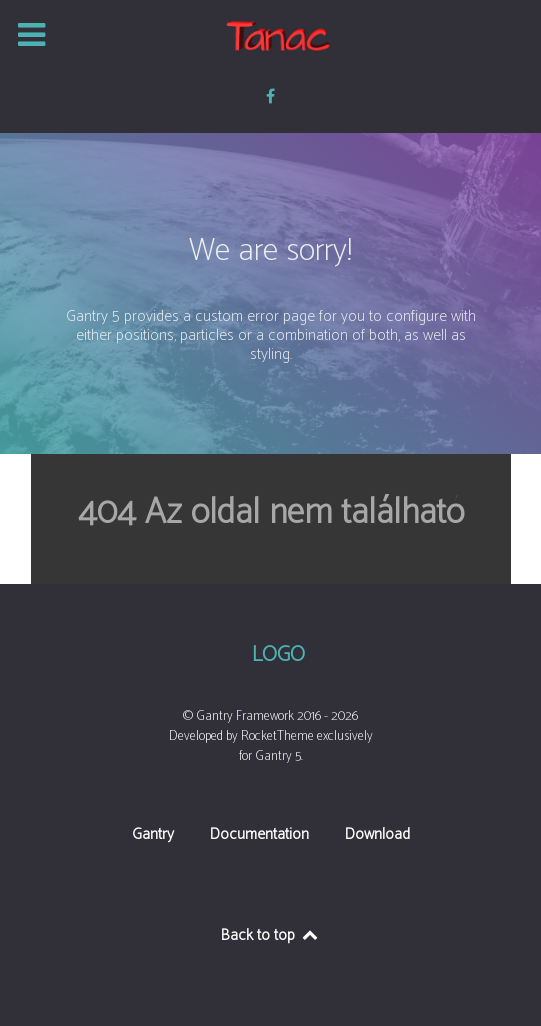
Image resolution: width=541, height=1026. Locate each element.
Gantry (153, 836)
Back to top (270, 935)
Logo (278, 656)
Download (377, 836)
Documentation (259, 836)
